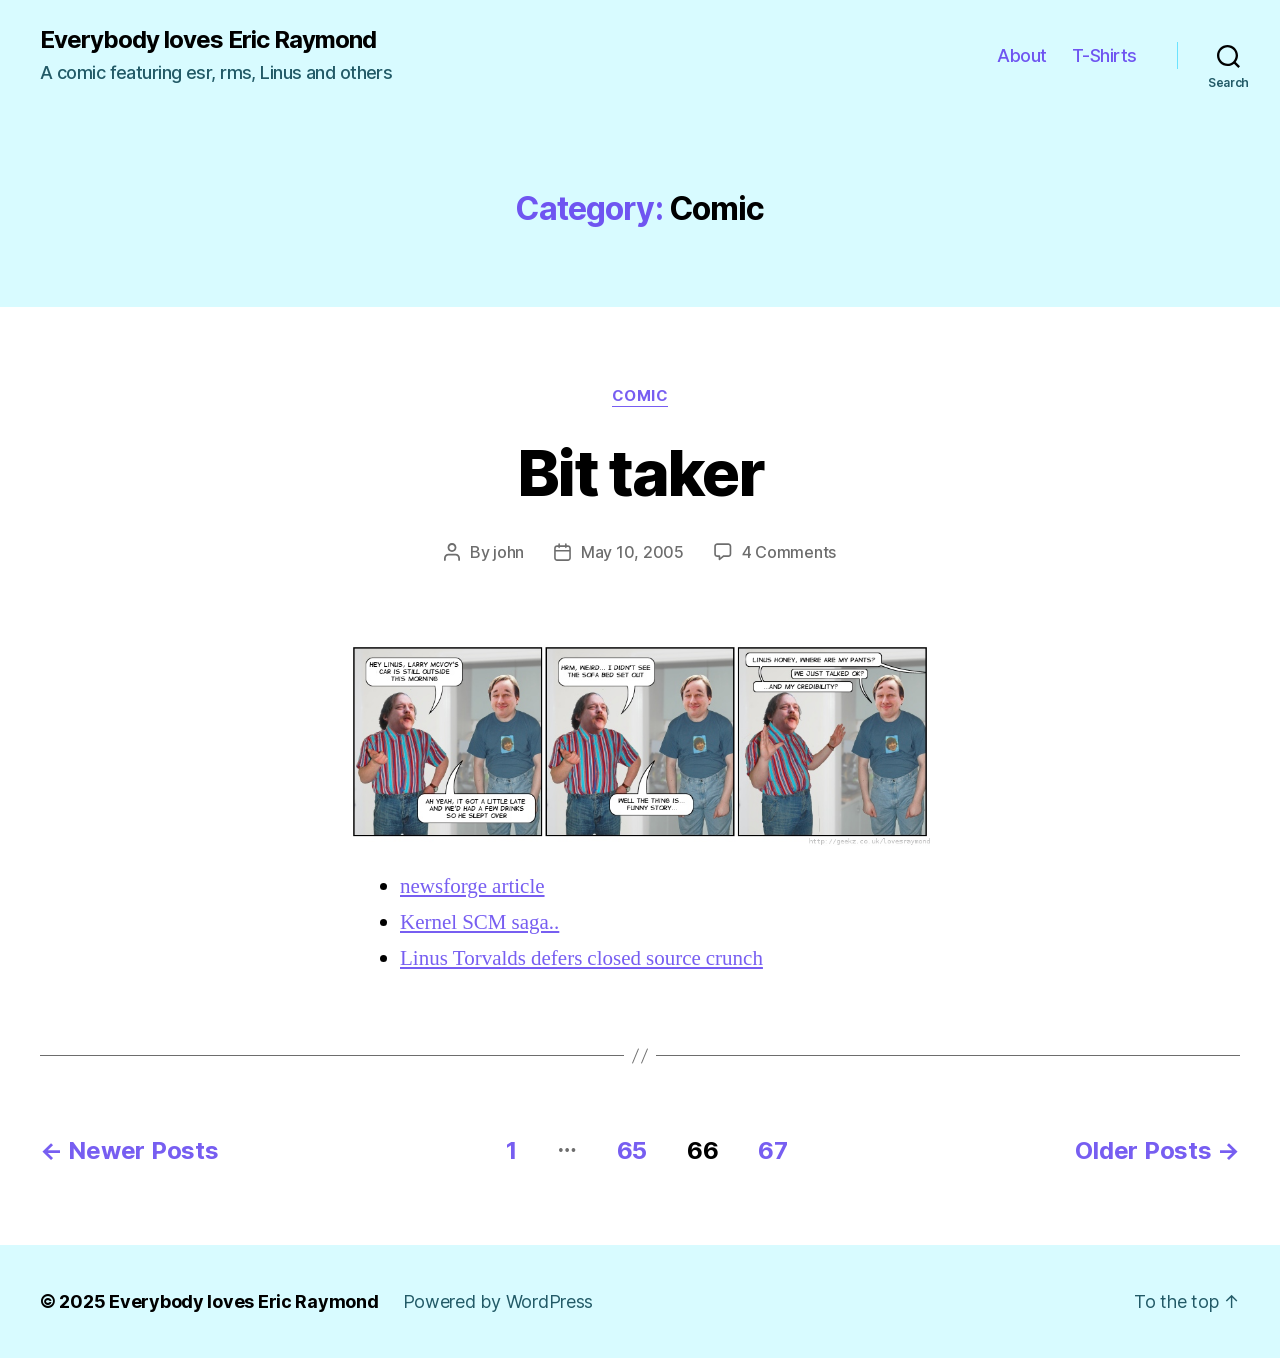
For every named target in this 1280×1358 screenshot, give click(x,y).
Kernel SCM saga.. (479, 922)
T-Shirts (1104, 55)
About (1022, 55)
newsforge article (472, 886)
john (508, 552)
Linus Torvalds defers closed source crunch (581, 958)
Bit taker (640, 472)
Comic (640, 396)
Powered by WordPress (498, 1301)
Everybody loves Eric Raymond (208, 40)
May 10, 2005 (632, 552)
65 (632, 1150)
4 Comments (789, 552)
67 (772, 1150)
